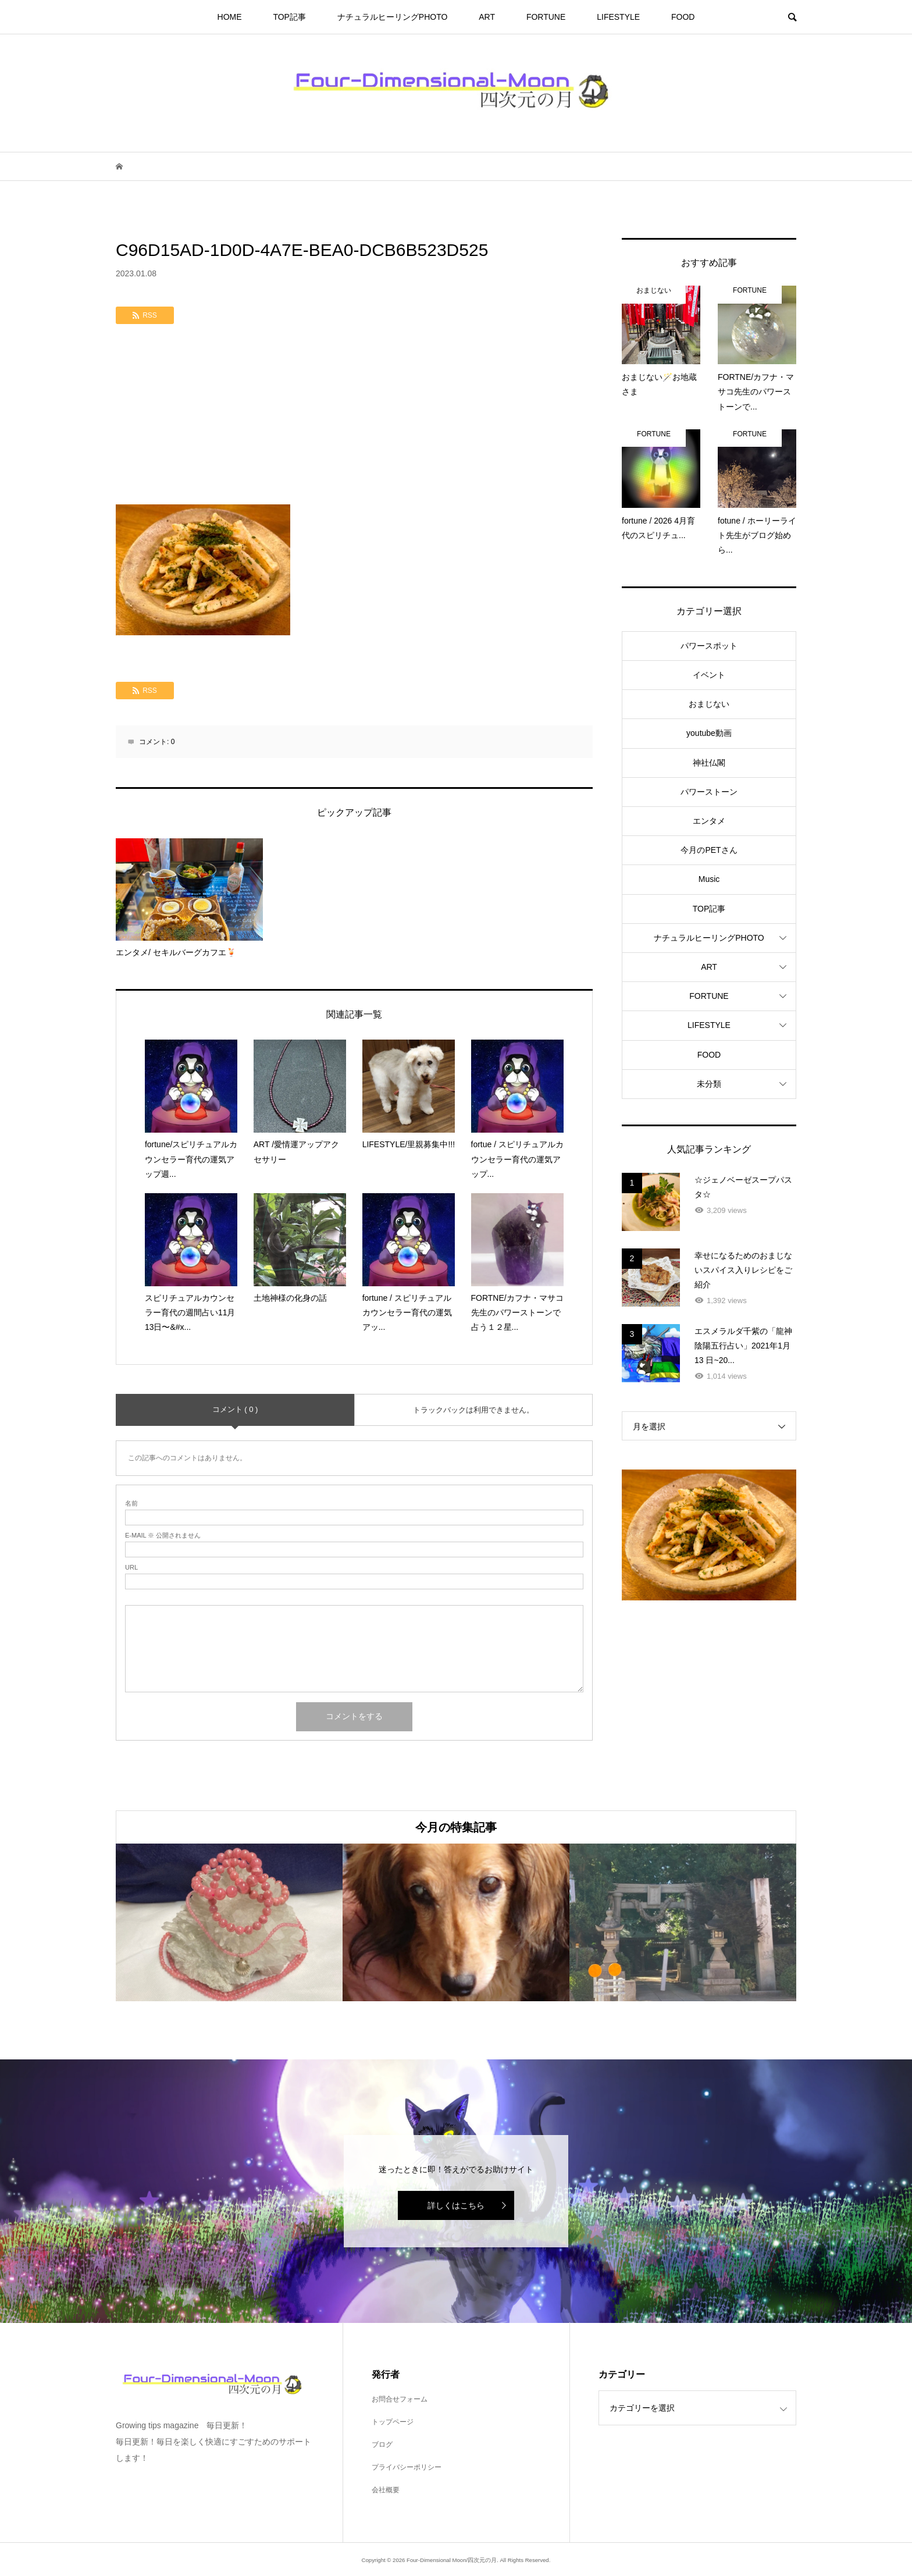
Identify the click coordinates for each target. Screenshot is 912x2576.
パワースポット (709, 645)
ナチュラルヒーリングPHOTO (392, 17)
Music (709, 879)
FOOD (682, 17)
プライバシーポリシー (406, 2467)
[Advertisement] (354, 417)
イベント (709, 674)
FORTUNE (545, 17)
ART (487, 17)
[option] (229, 1922)
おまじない (709, 704)
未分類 (709, 1083)
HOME (230, 17)
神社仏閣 (709, 762)
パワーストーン (709, 791)
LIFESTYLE (618, 17)
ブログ (382, 2444)
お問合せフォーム (400, 2399)
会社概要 (386, 2490)
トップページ (393, 2422)
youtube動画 (709, 733)
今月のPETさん (709, 850)
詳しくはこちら (456, 2205)
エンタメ (709, 821)
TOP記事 (289, 17)
